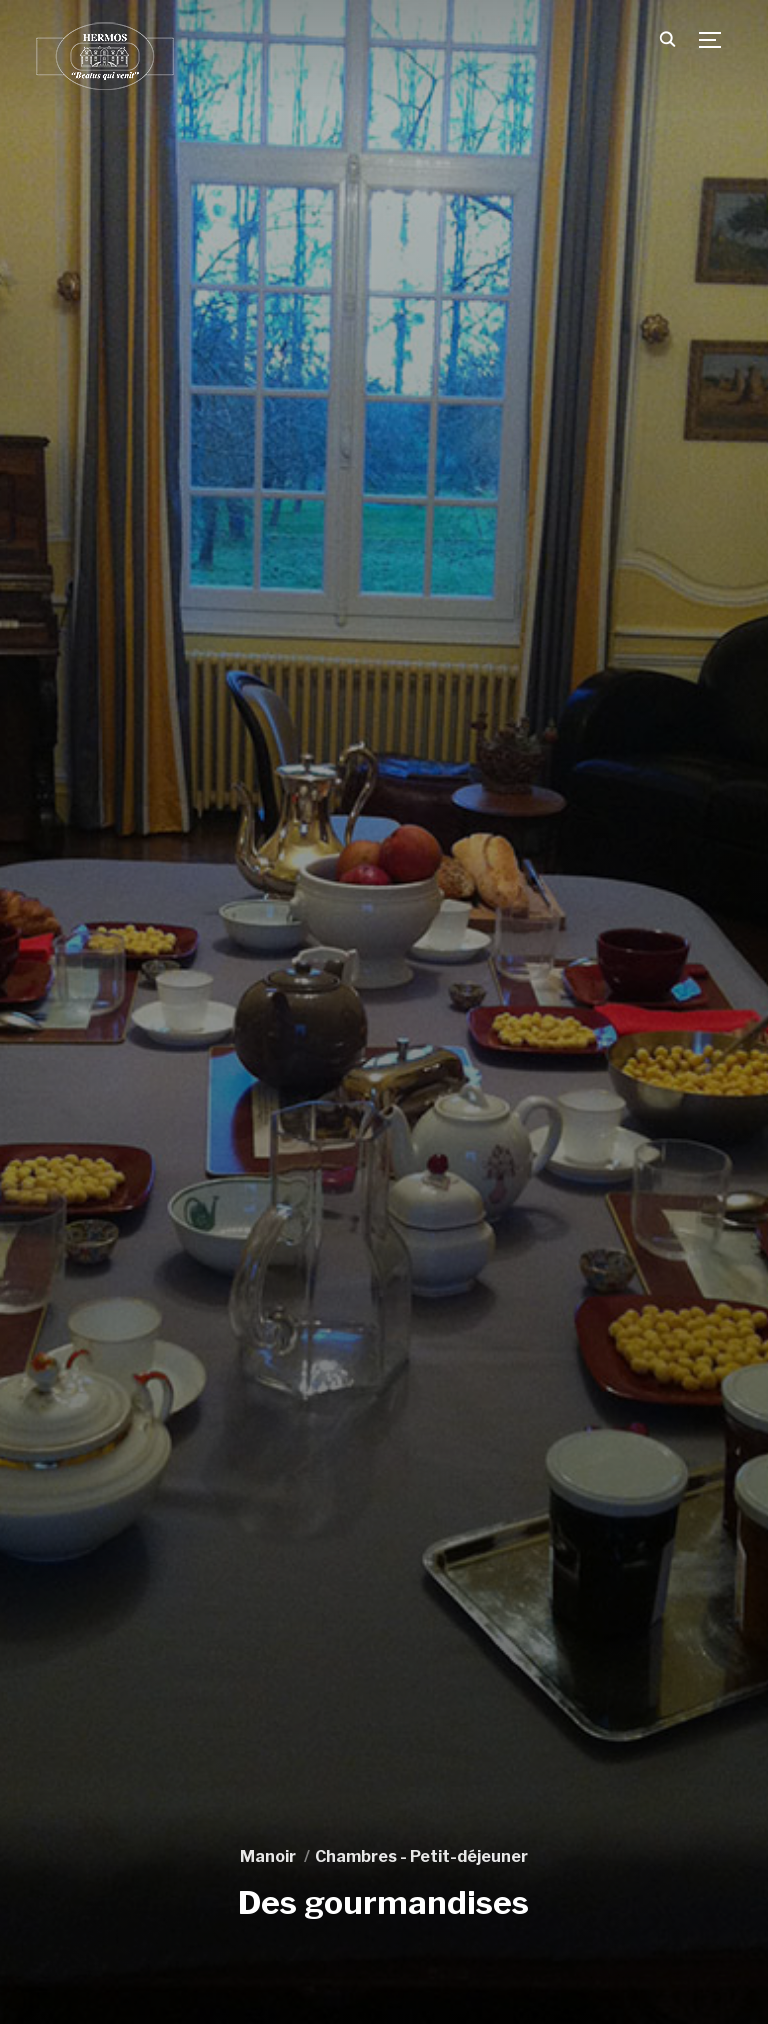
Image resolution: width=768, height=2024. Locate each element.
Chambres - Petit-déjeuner (421, 1856)
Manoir (268, 1856)
